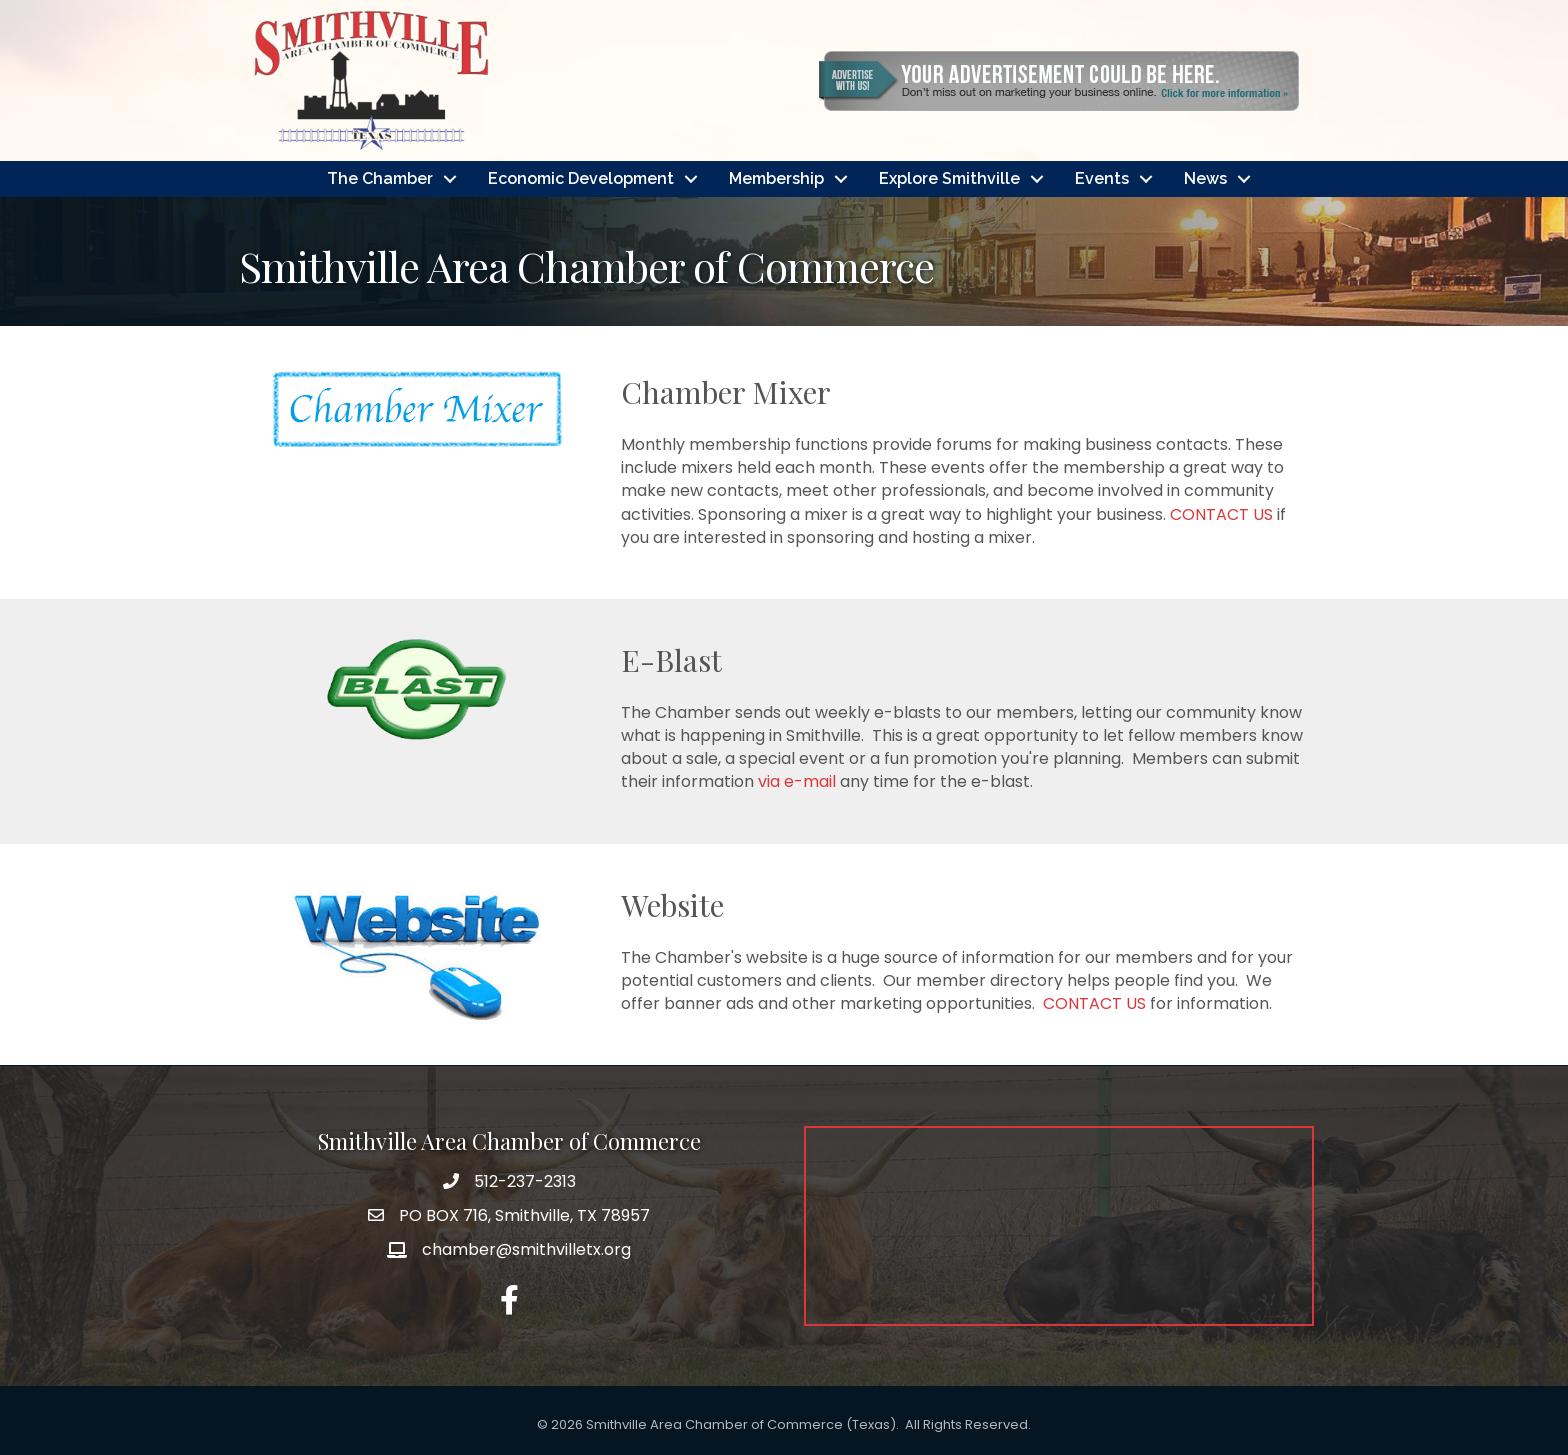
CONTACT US (1221, 514)
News (1205, 178)
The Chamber (380, 178)
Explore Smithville (949, 178)
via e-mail (799, 781)
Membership (776, 178)
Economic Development (581, 178)
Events (1102, 178)
